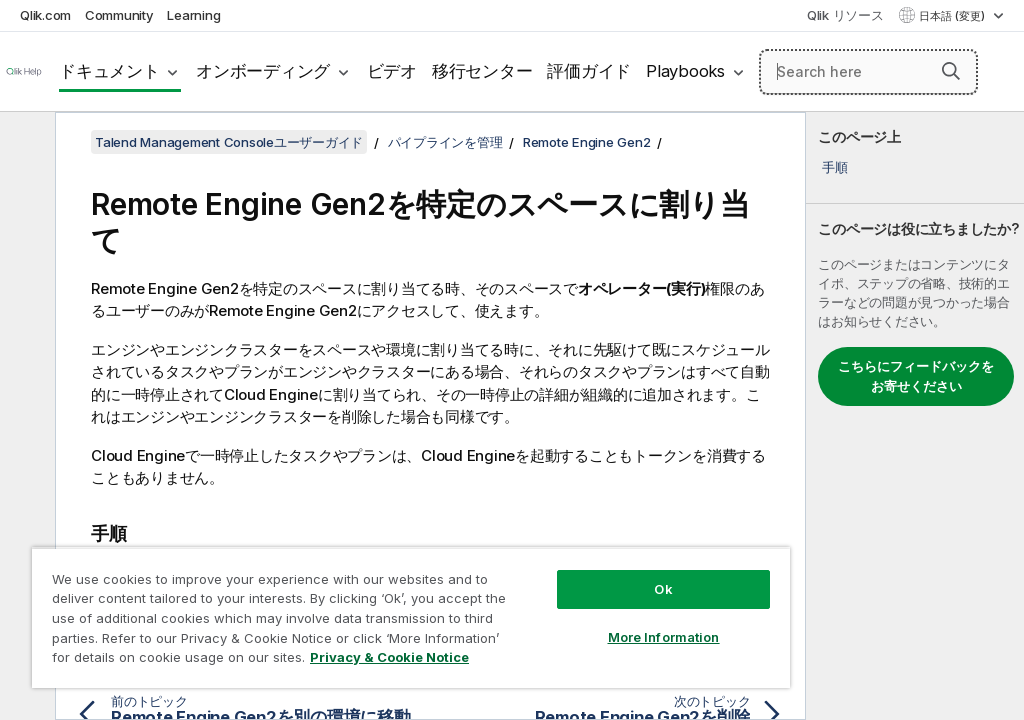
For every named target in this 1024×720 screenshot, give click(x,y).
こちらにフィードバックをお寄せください (916, 376)
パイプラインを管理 (445, 142)
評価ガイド (589, 71)
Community (119, 15)
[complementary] (915, 416)
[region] (411, 617)
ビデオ (392, 71)
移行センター (482, 71)
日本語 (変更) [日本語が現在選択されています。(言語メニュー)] (953, 16)
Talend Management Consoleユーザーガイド (229, 142)
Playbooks (685, 71)
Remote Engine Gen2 (587, 142)
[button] (951, 71)
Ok (663, 589)
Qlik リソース (845, 15)
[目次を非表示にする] (25, 143)
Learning (193, 15)
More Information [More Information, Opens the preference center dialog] (664, 637)
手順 (835, 167)
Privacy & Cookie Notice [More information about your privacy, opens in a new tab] (389, 657)
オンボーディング (263, 71)
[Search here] (868, 72)
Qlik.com (45, 15)
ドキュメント (109, 71)
